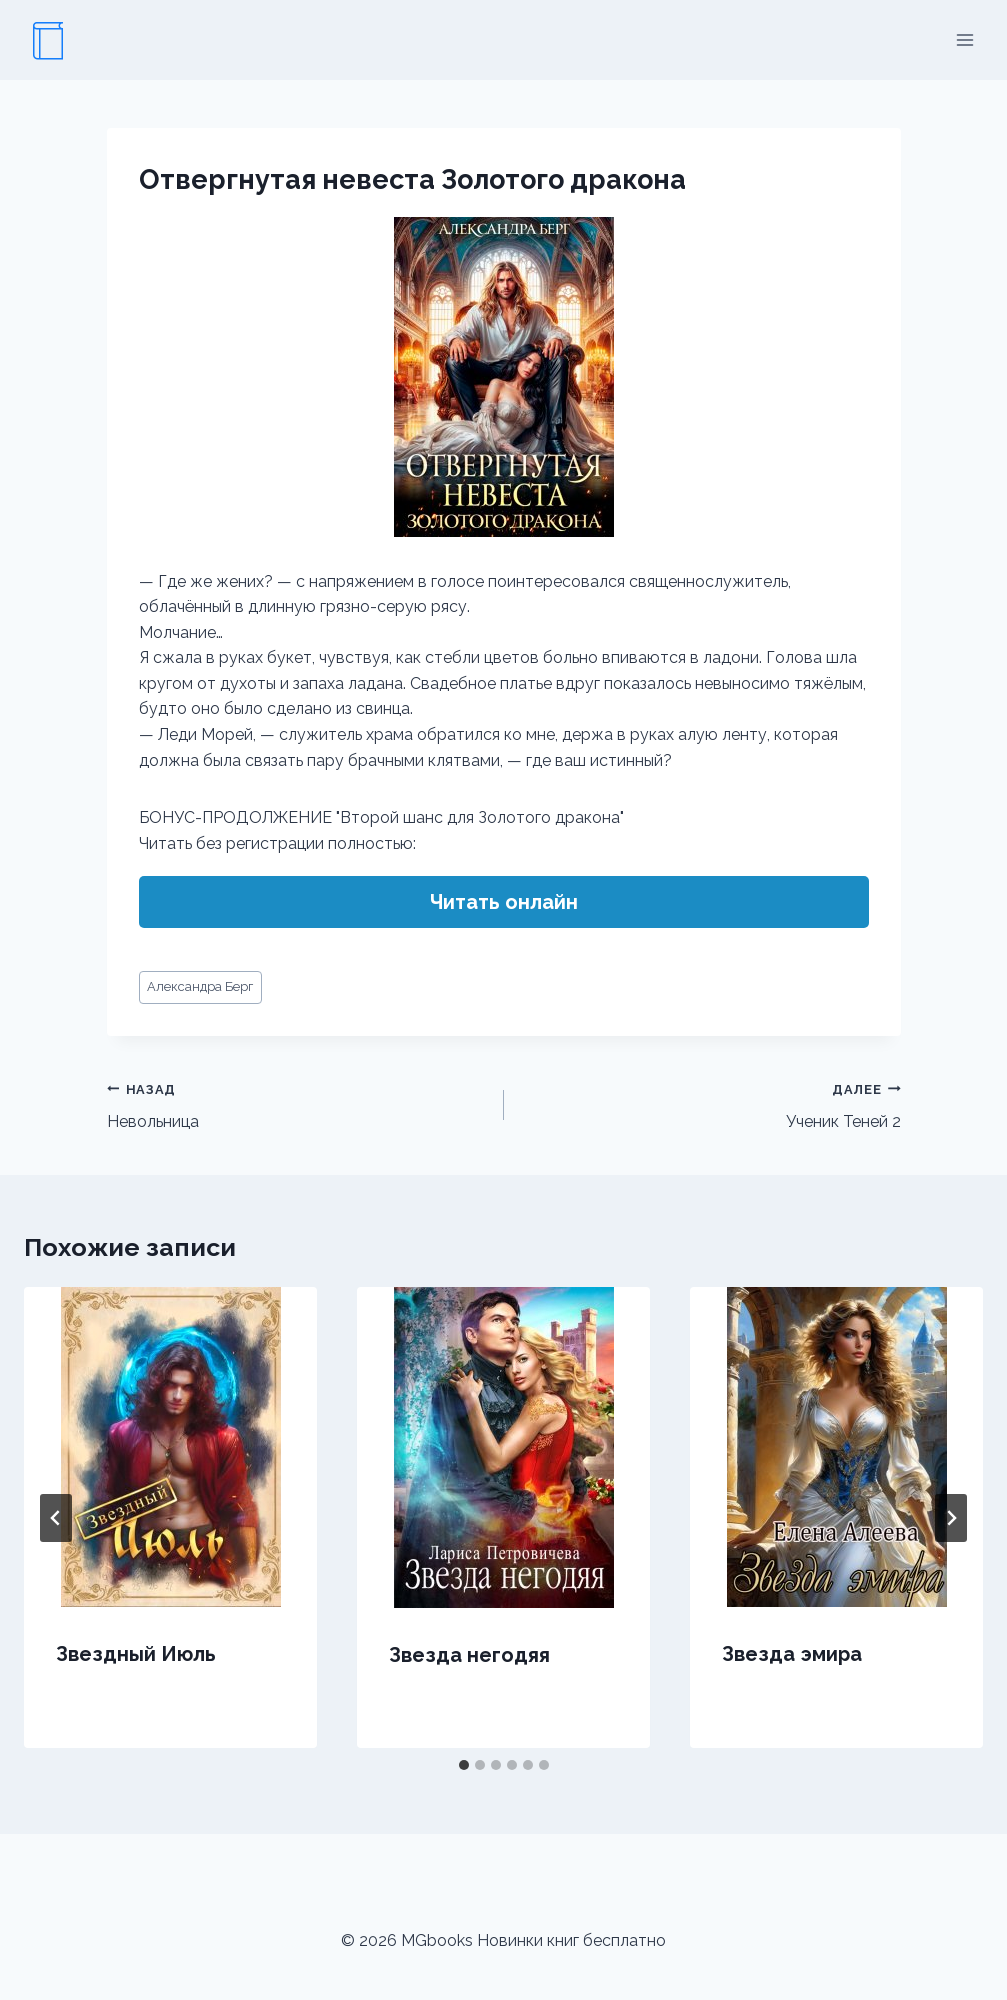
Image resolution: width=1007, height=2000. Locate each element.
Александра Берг (200, 986)
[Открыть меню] (964, 39)
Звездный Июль (136, 1654)
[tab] (464, 1765)
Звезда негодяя (469, 1655)
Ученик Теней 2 (710, 1104)
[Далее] (951, 1518)
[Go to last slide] (56, 1518)
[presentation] (170, 1447)
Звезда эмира (792, 1654)
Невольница (297, 1104)
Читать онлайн (504, 902)
